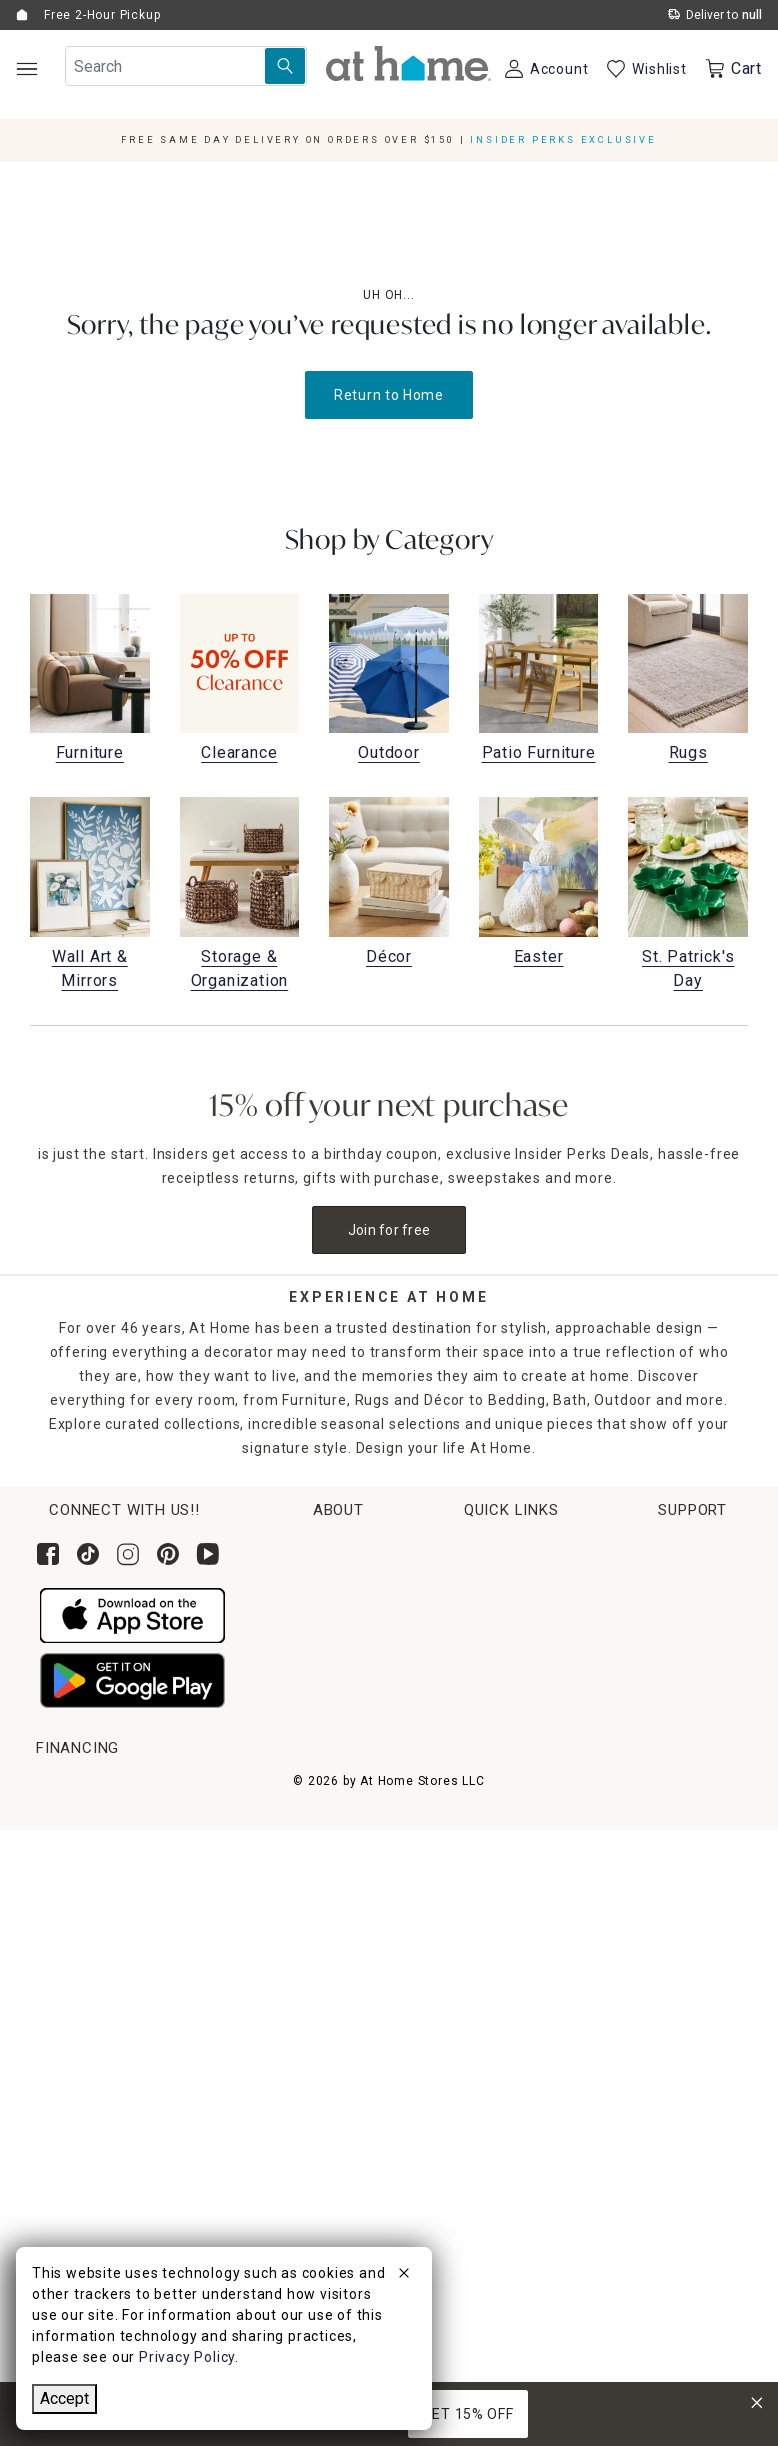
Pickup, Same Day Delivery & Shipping (168, 1826)
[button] (408, 63)
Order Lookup (83, 1789)
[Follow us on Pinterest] (168, 1554)
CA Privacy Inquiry (650, 2050)
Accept (64, 2398)
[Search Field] (186, 66)
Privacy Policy (635, 2087)
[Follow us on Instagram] (128, 1554)
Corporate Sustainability (656, 1548)
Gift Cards (71, 1938)
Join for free (389, 1230)
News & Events (622, 1622)
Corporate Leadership (647, 1585)
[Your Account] (545, 69)
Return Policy (82, 1864)
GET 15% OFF (468, 2414)
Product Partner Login (664, 1864)
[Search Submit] (285, 66)
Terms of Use (634, 2013)
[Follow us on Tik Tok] (88, 1554)
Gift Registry (80, 1975)
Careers (599, 1660)
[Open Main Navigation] (26, 68)
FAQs (605, 1938)
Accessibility (631, 1901)
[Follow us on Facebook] (48, 1554)
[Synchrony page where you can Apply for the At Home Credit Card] (83, 2211)
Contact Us (625, 1826)
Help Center (628, 1789)
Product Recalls (642, 1975)
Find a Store (613, 1697)
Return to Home (389, 395)
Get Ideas (69, 1901)
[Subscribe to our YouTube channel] (208, 1554)
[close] (404, 2276)
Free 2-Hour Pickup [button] (102, 15)
